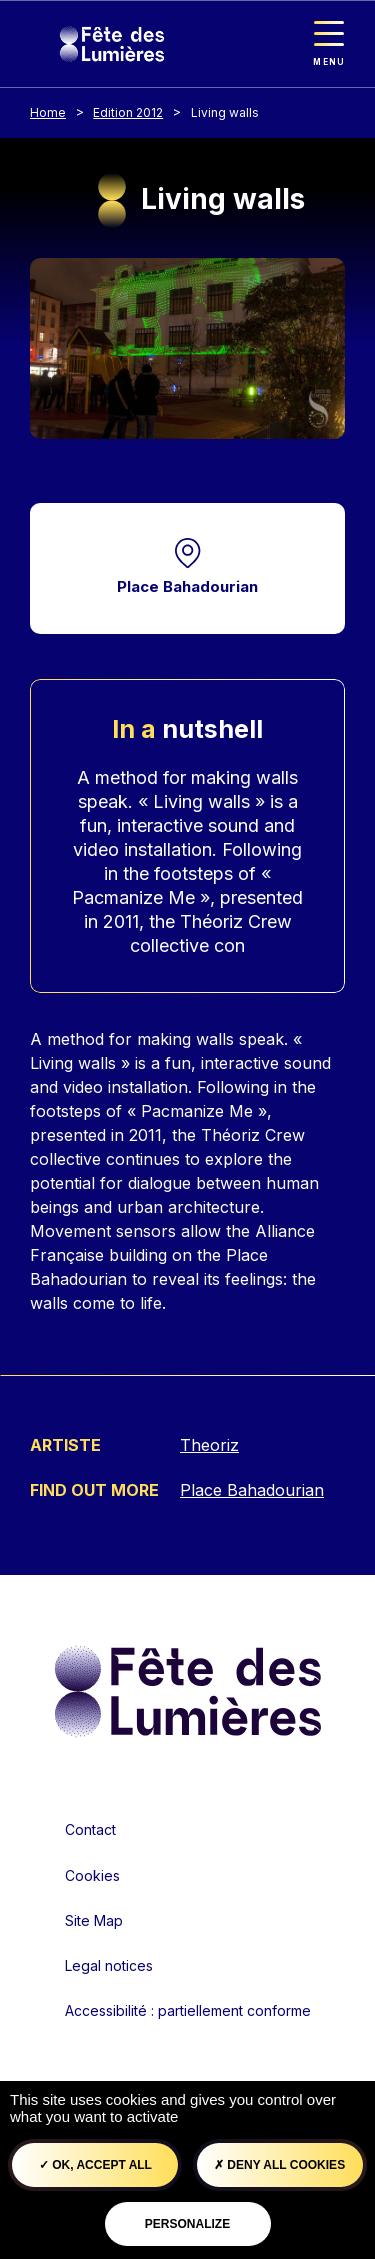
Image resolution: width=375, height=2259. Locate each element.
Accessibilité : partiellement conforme (188, 2010)
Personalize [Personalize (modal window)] (187, 2224)
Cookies (92, 1875)
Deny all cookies (279, 2165)
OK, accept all (95, 2165)
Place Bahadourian (187, 586)
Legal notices (109, 1965)
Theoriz (209, 1445)
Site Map (94, 1920)
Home (48, 112)
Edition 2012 (128, 112)
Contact (90, 1829)
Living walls (225, 112)
